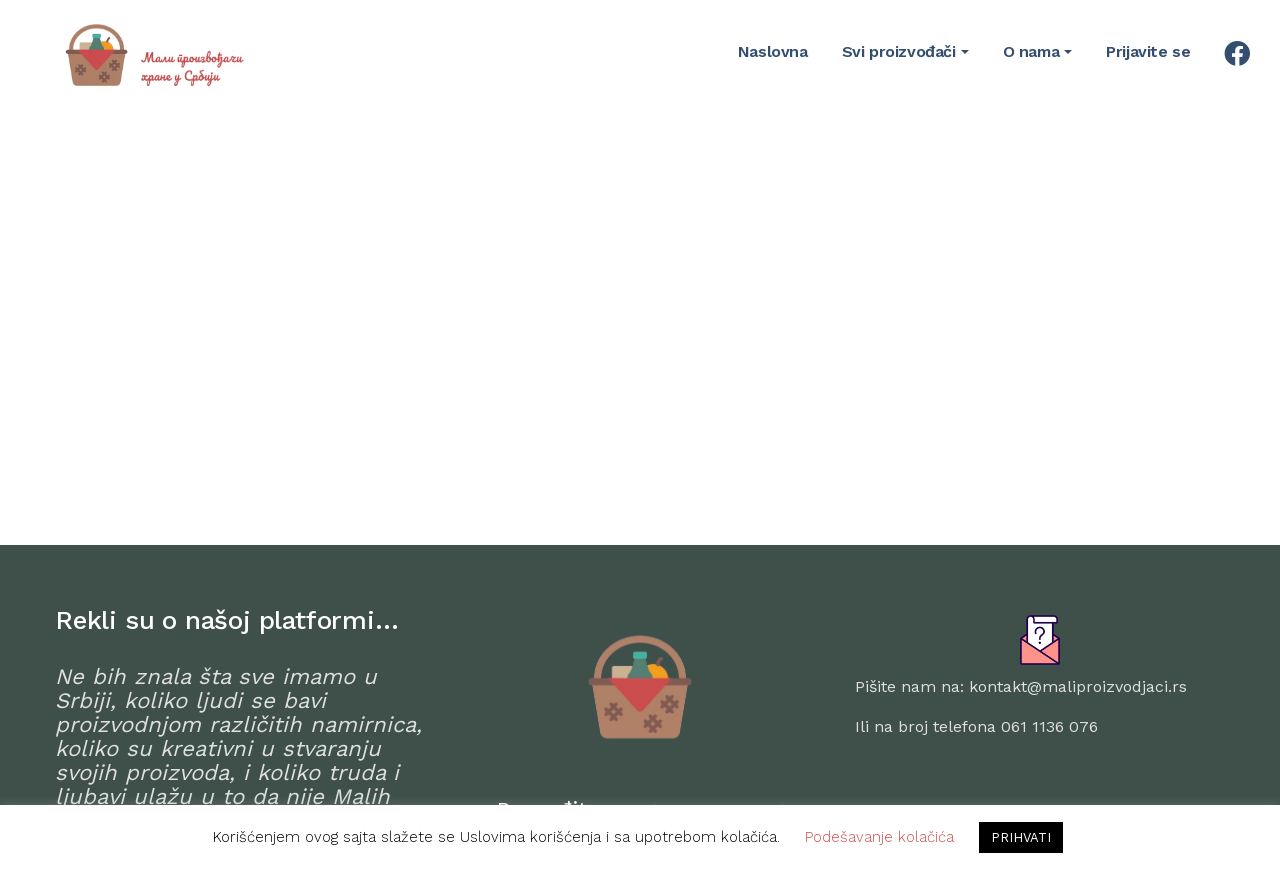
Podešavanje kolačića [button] (879, 837)
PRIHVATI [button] (1021, 837)
